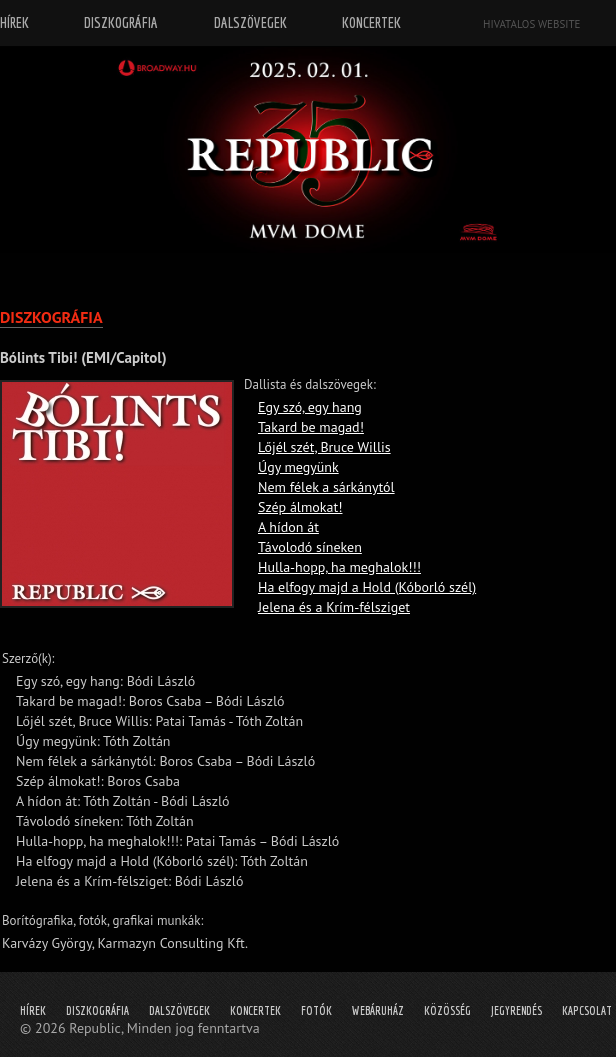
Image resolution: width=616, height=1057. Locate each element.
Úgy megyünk (298, 467)
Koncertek (255, 1010)
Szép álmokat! (300, 507)
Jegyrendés (516, 1010)
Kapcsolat (587, 1010)
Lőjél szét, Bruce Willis (324, 447)
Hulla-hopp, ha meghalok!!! (339, 567)
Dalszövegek (179, 1010)
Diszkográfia (97, 1010)
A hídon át (288, 527)
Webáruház (378, 1010)
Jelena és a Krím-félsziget (334, 607)
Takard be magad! (311, 427)
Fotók (316, 1010)
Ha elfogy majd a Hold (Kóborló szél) (367, 587)
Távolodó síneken (310, 547)
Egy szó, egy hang (310, 407)
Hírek (33, 1010)
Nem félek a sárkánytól (326, 487)
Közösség (447, 1010)
